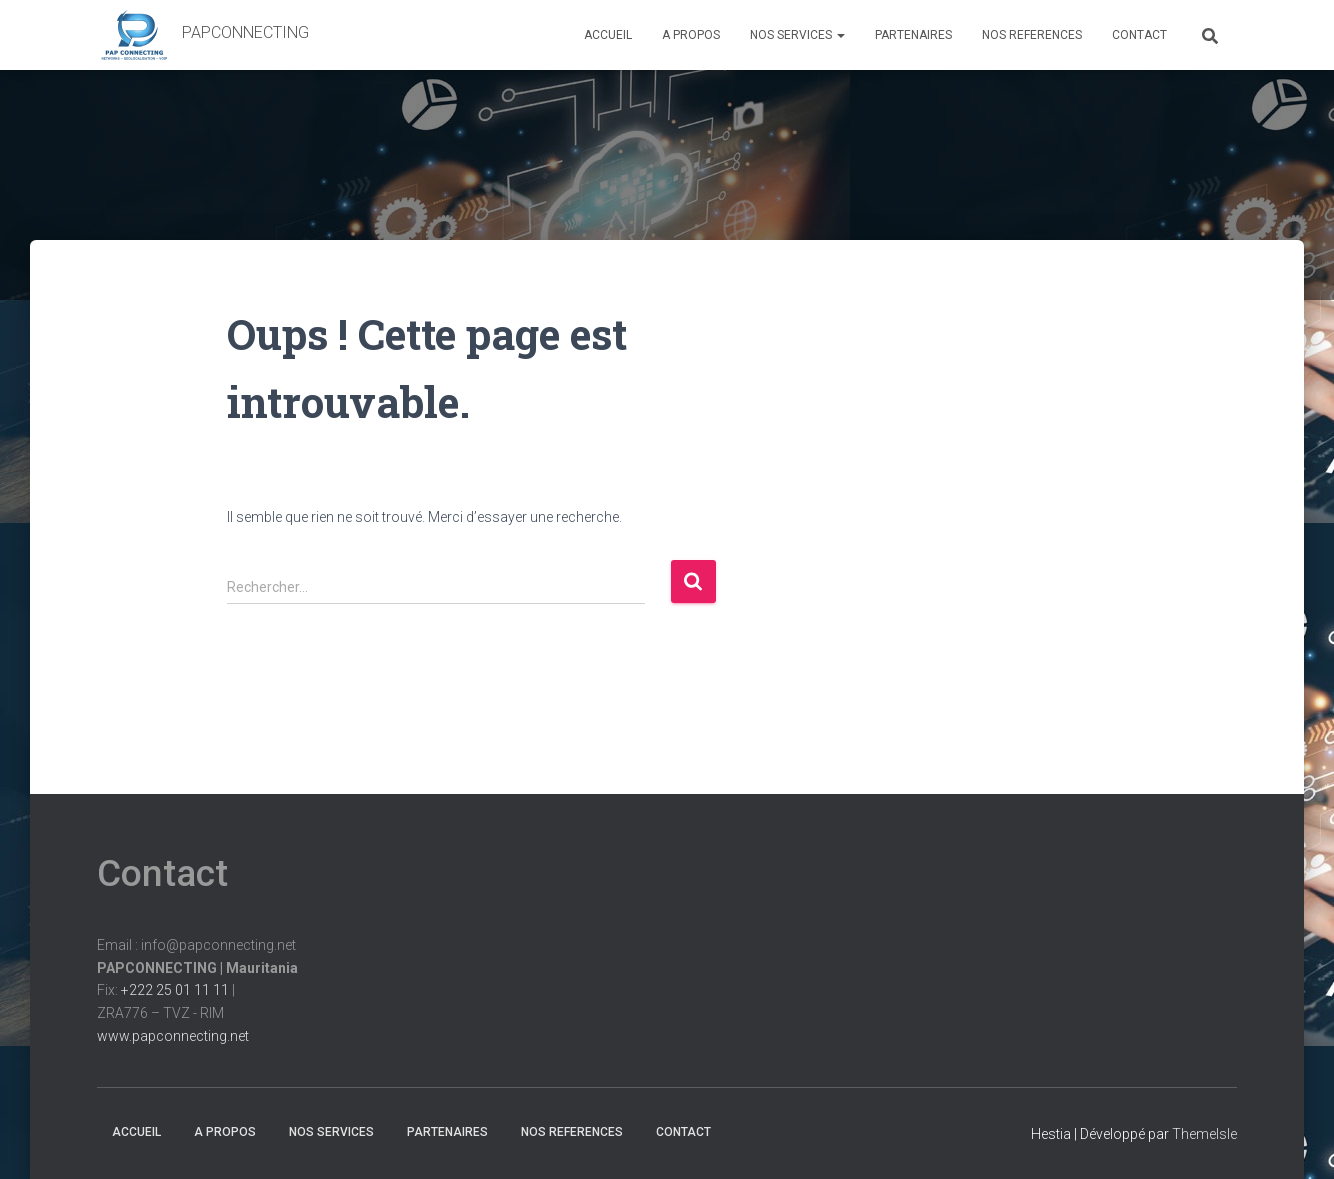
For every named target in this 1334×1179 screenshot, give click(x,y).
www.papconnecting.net (173, 1036)
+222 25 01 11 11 (175, 990)
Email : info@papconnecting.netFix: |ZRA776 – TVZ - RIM (197, 990)
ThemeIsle (1204, 1134)
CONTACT (1139, 35)
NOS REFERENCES (1032, 35)
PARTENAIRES (913, 35)
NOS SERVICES (797, 35)
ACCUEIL (608, 35)
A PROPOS (691, 35)
